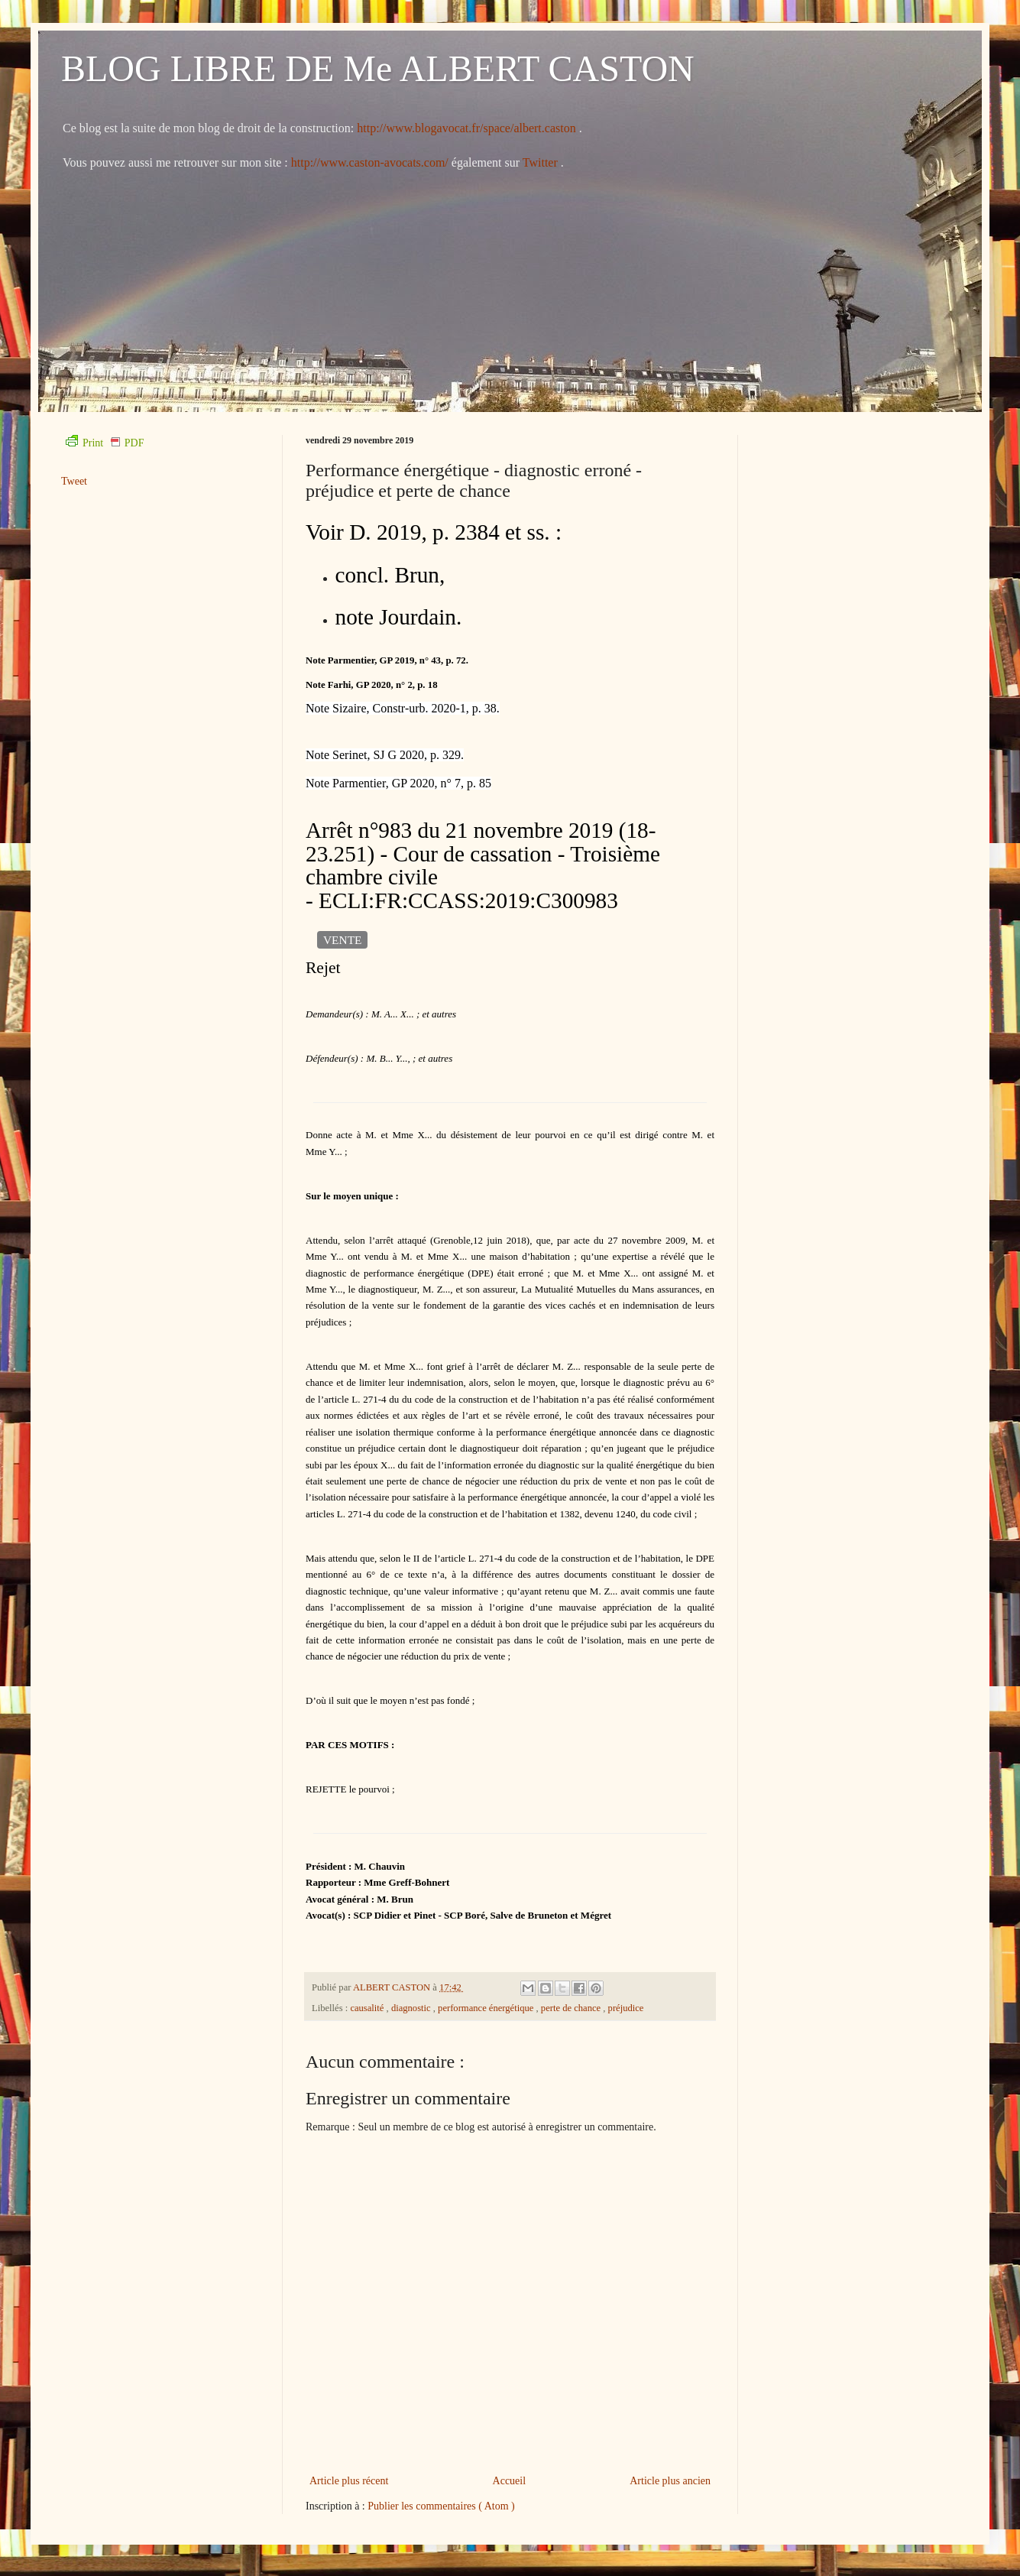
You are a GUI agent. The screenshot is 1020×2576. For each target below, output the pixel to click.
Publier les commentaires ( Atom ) (441, 2506)
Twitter (542, 162)
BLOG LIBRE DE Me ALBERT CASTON (378, 68)
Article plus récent (348, 2481)
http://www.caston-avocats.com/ (369, 162)
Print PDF (105, 443)
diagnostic (412, 2008)
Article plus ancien (670, 2481)
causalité (368, 2008)
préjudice (626, 2008)
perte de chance (572, 2008)
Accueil (509, 2481)
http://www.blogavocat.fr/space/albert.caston (467, 128)
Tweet (74, 481)
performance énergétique (487, 2008)
